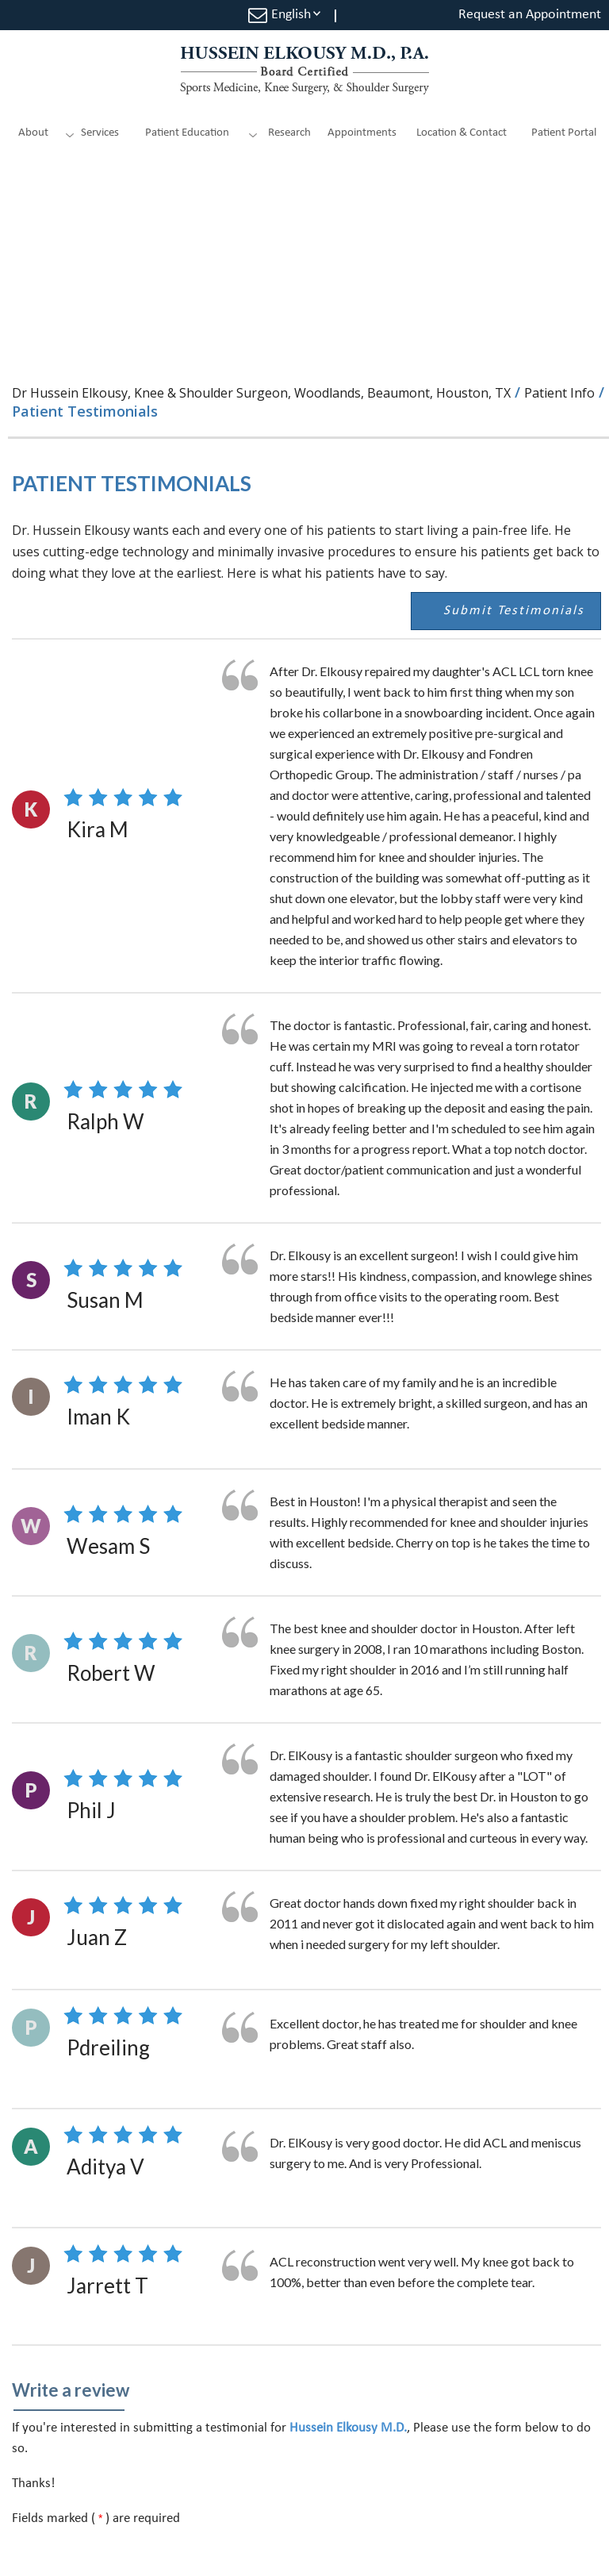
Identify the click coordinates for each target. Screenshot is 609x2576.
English (291, 14)
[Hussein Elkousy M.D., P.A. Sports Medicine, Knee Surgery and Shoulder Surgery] (304, 70)
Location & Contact (461, 133)
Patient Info (559, 393)
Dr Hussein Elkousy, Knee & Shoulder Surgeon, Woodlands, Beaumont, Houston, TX (261, 393)
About (33, 133)
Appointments (361, 133)
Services (100, 133)
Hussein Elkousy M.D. (348, 2428)
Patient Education (187, 133)
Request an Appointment (529, 14)
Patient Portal (563, 133)
